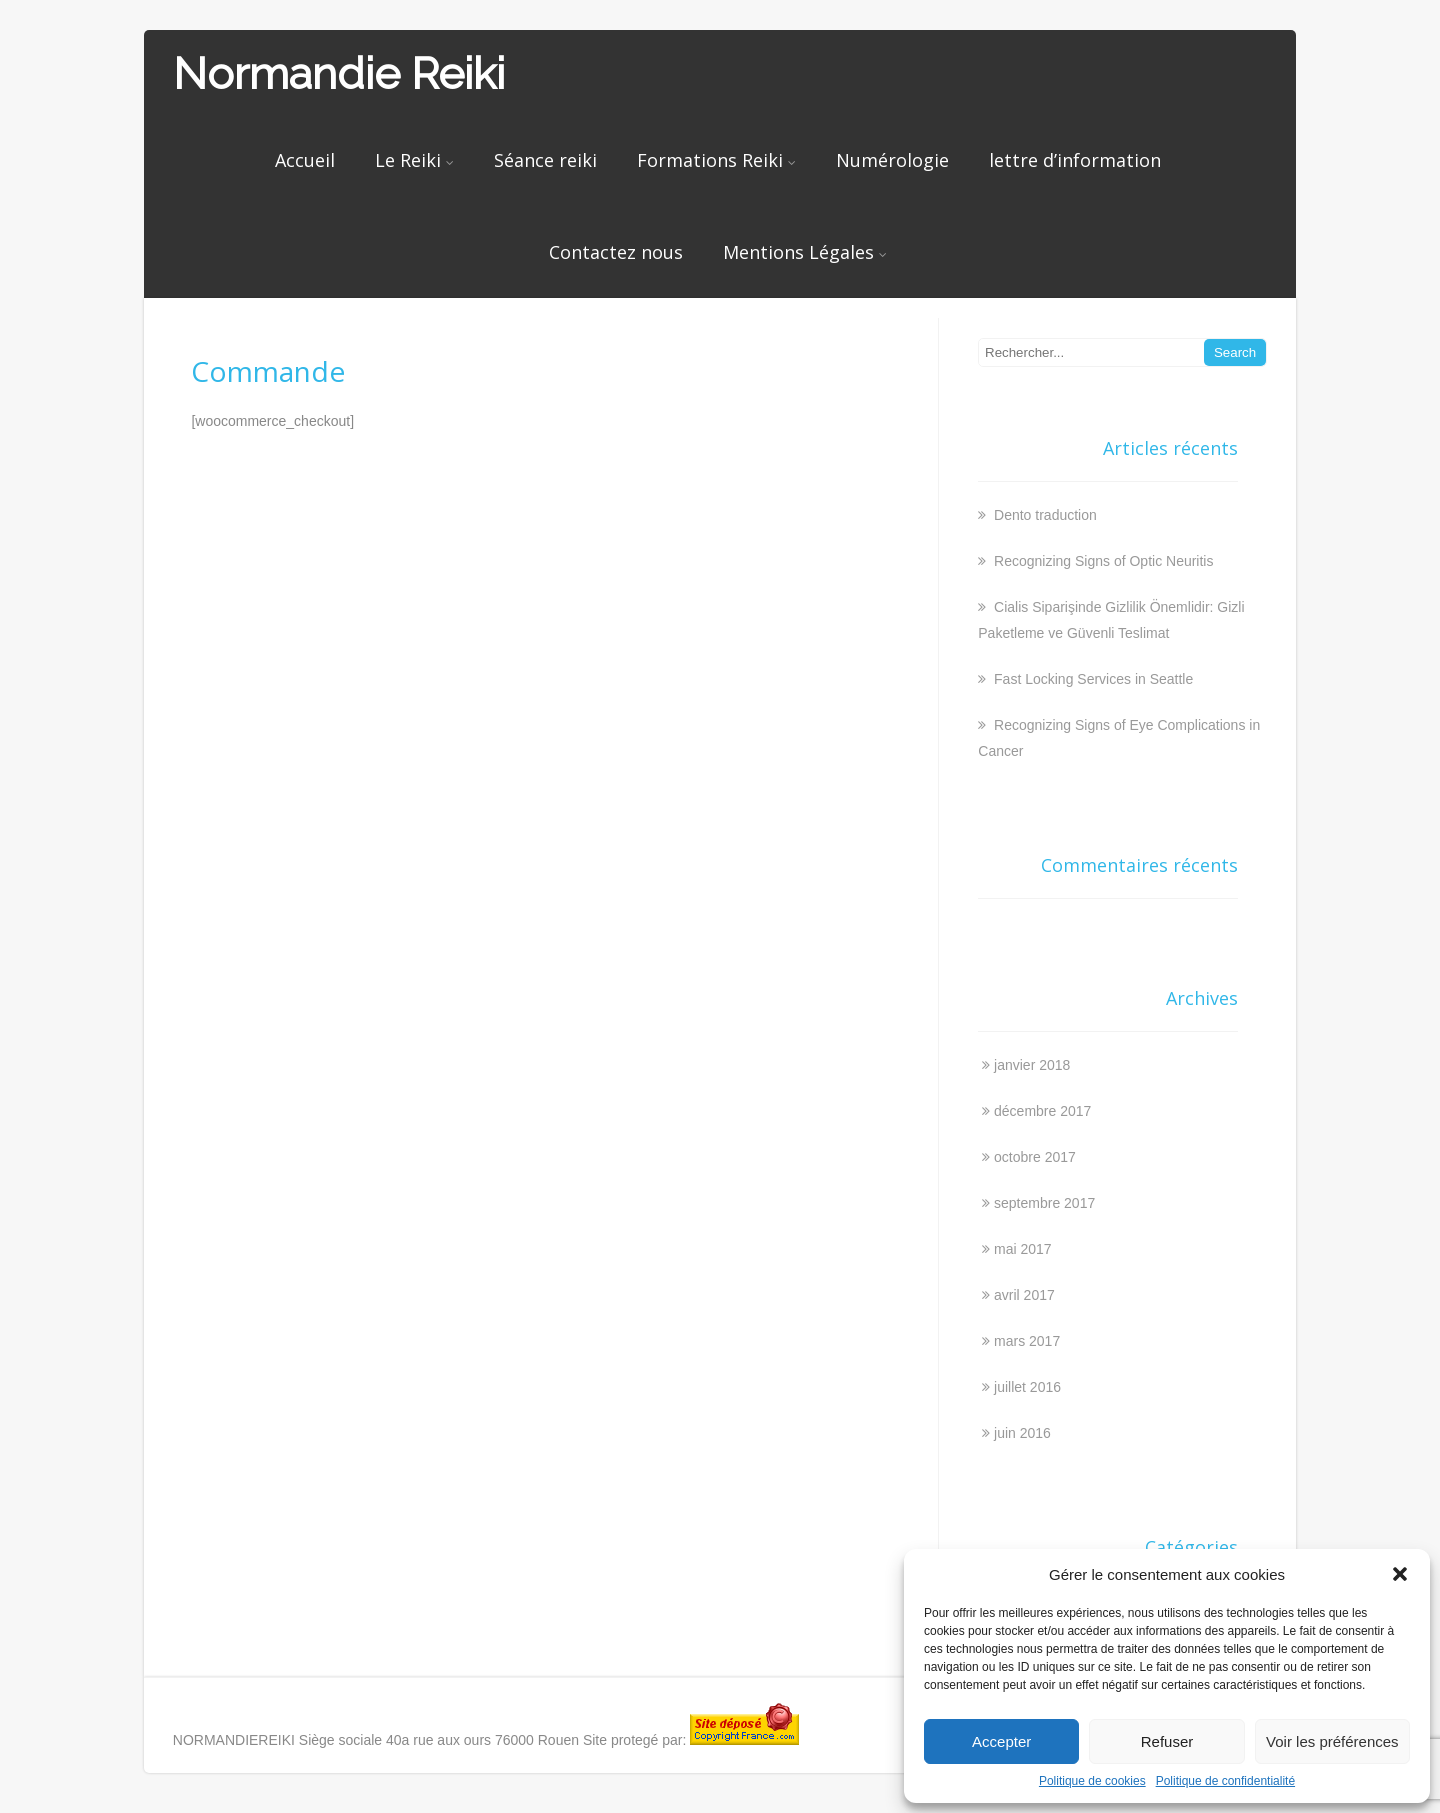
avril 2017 (1024, 1295)
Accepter (1001, 1741)
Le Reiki (414, 160)
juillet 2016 (1027, 1387)
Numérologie (892, 160)
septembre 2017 (1044, 1203)
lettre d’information (1075, 160)
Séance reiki (545, 160)
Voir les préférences (1332, 1741)
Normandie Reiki (339, 73)
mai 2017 (1023, 1249)
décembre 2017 (1042, 1111)
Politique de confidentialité (1225, 1781)
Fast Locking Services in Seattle (1091, 679)
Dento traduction (1043, 515)
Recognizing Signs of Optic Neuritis (1101, 561)
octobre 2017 (1035, 1157)
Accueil (305, 160)
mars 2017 (1027, 1341)
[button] (1400, 1574)
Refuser (1167, 1741)
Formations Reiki (716, 160)
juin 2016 (1022, 1433)
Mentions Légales (805, 252)
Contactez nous (616, 252)
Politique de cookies (1092, 1781)
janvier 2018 (1032, 1065)
